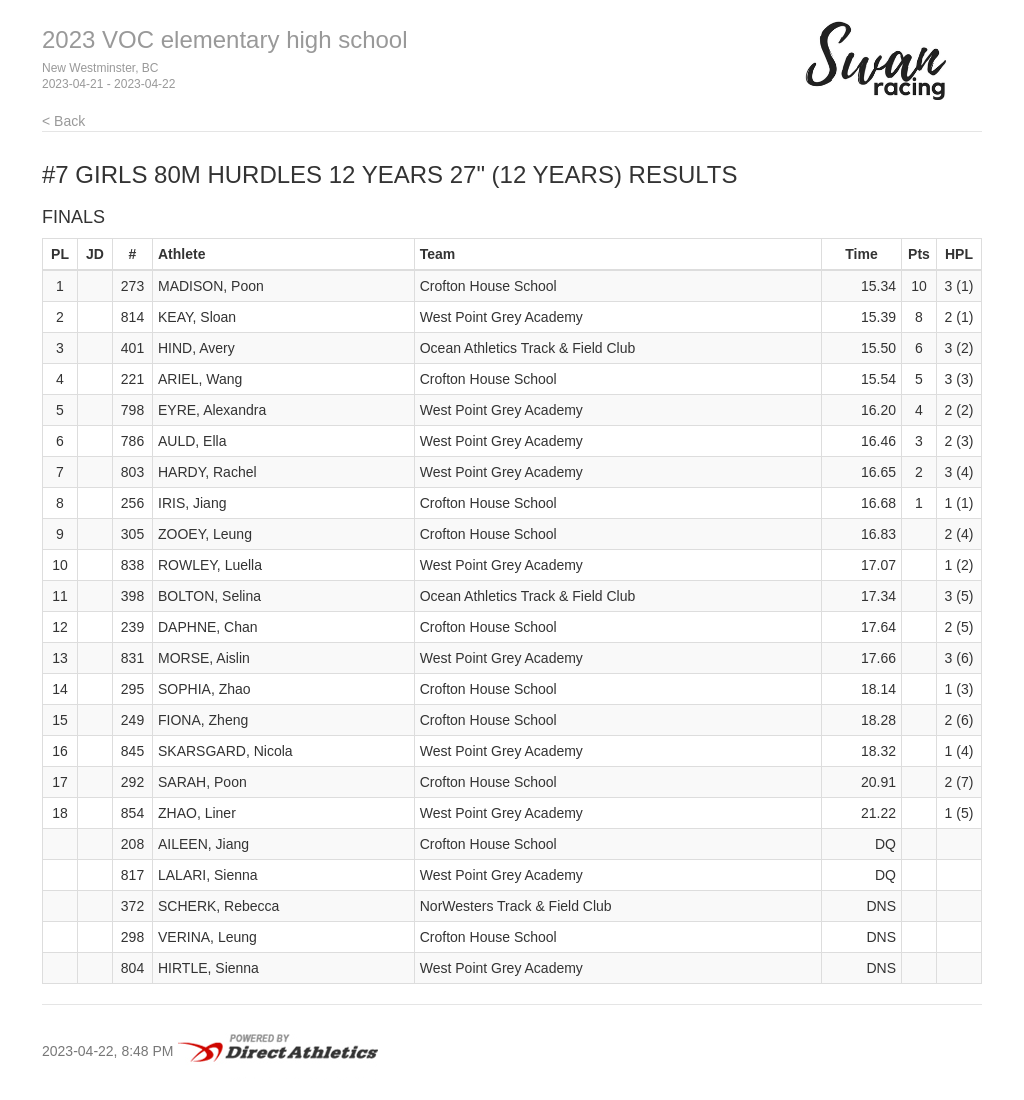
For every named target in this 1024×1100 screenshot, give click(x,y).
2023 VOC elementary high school (225, 39)
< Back (63, 121)
